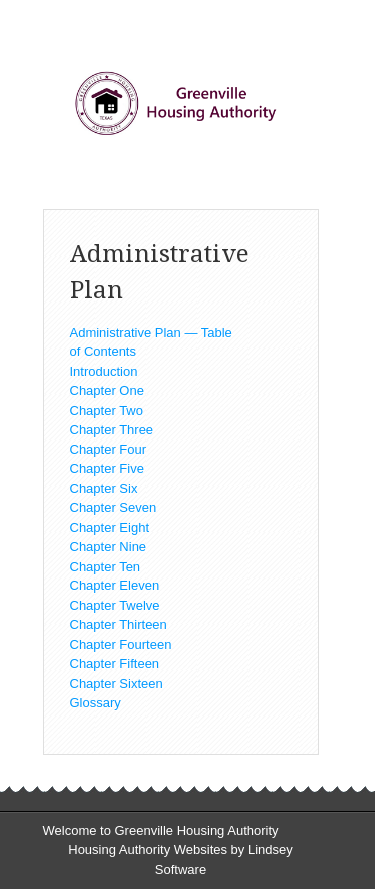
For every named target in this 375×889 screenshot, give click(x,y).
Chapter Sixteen (116, 683)
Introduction (104, 371)
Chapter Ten (105, 566)
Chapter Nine (108, 546)
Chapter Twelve (115, 605)
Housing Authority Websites (147, 849)
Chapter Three (112, 429)
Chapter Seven (113, 507)
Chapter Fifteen (115, 663)
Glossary (95, 702)
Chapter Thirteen (118, 624)
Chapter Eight (110, 527)
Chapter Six (104, 488)
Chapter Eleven (115, 585)
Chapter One (107, 390)
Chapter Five (107, 468)
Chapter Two (106, 410)
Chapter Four (108, 449)
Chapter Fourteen (121, 644)
